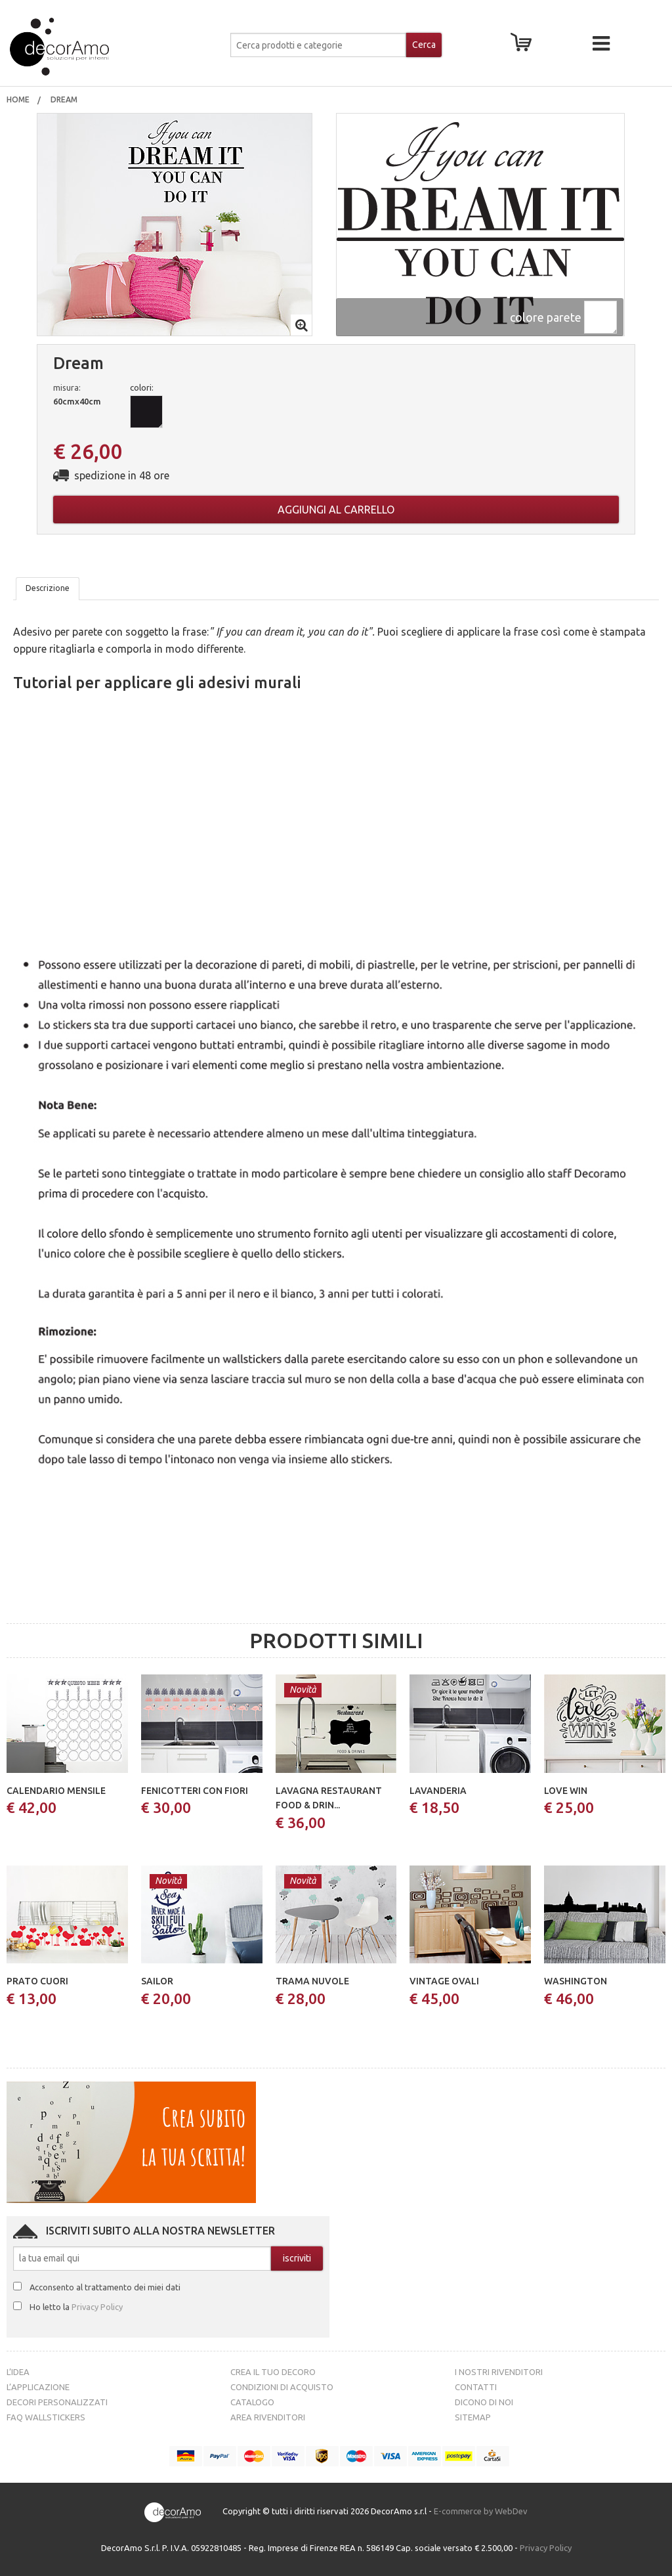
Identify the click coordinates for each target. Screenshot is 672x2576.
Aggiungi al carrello (336, 509)
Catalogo (252, 2402)
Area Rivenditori (267, 2417)
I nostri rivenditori (499, 2371)
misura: (67, 387)
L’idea (18, 2371)
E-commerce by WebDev (481, 2511)
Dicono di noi (484, 2402)
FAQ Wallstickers (46, 2417)
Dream (65, 99)
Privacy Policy (97, 2306)
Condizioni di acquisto (281, 2386)
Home (18, 99)
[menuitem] (18, 100)
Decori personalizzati (57, 2402)
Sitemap (473, 2417)
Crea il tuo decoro (273, 2371)
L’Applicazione (38, 2386)
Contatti (476, 2386)
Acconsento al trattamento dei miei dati (105, 2287)
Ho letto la (76, 2306)
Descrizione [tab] (48, 588)
